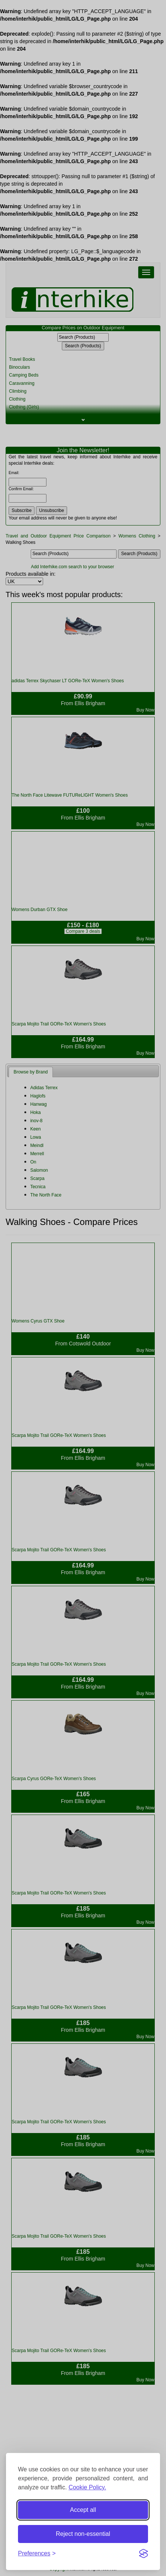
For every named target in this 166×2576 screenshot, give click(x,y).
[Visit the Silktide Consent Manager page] (143, 2553)
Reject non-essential (83, 2534)
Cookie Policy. (87, 2487)
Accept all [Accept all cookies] (83, 2510)
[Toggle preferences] (37, 2553)
